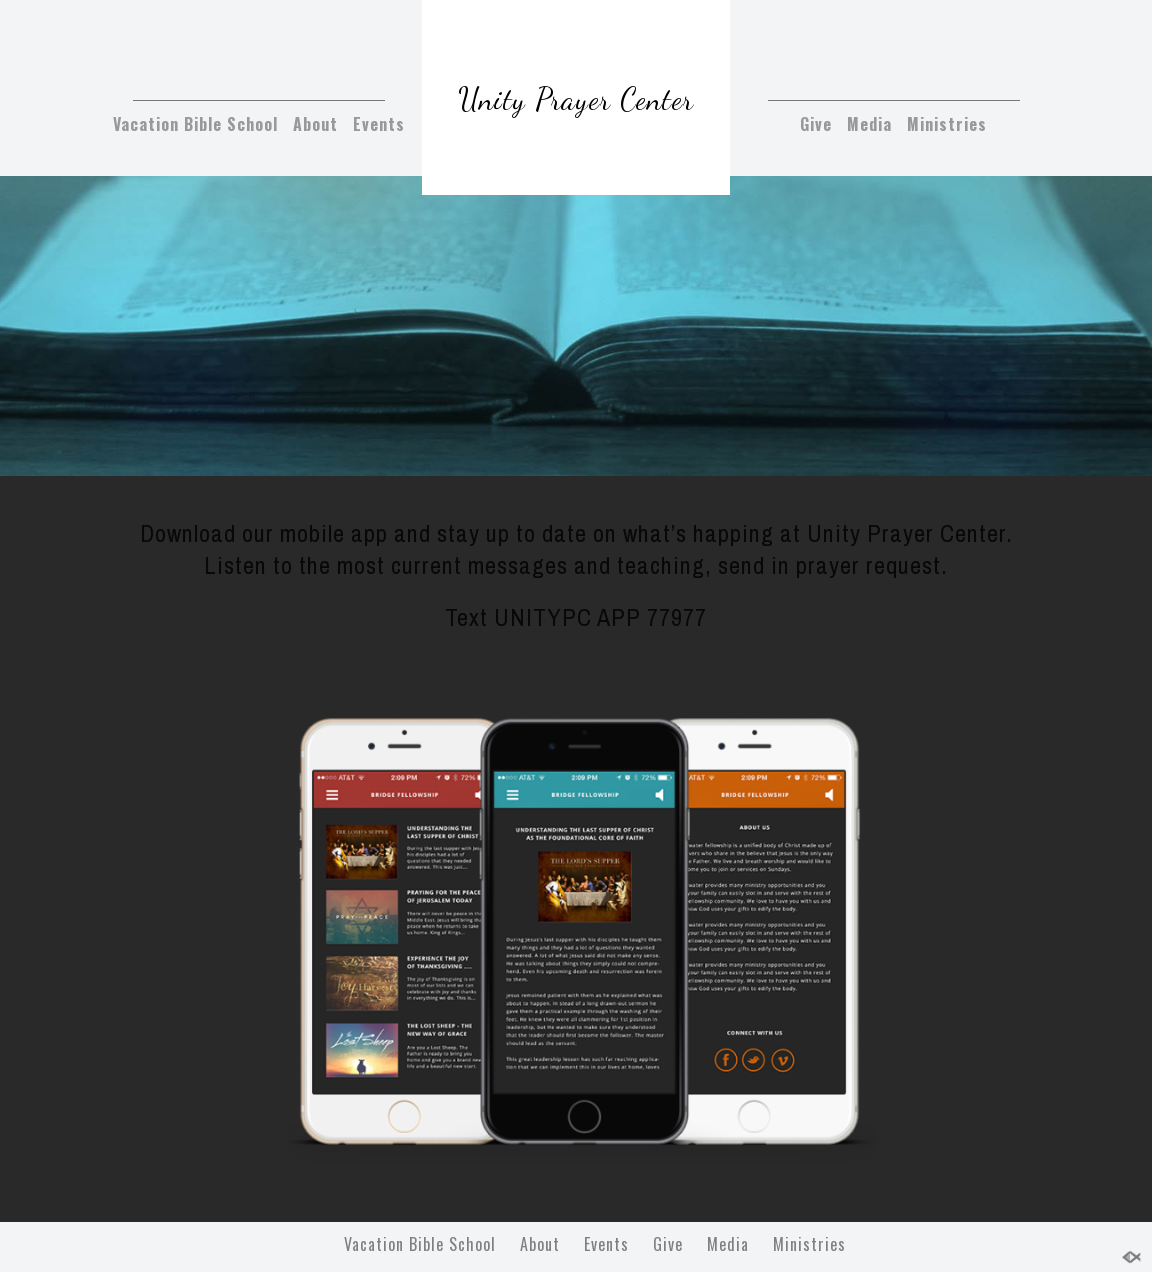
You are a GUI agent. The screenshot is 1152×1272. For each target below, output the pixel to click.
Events (379, 124)
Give (816, 124)
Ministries (947, 124)
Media (869, 124)
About (315, 124)
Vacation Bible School (195, 124)
